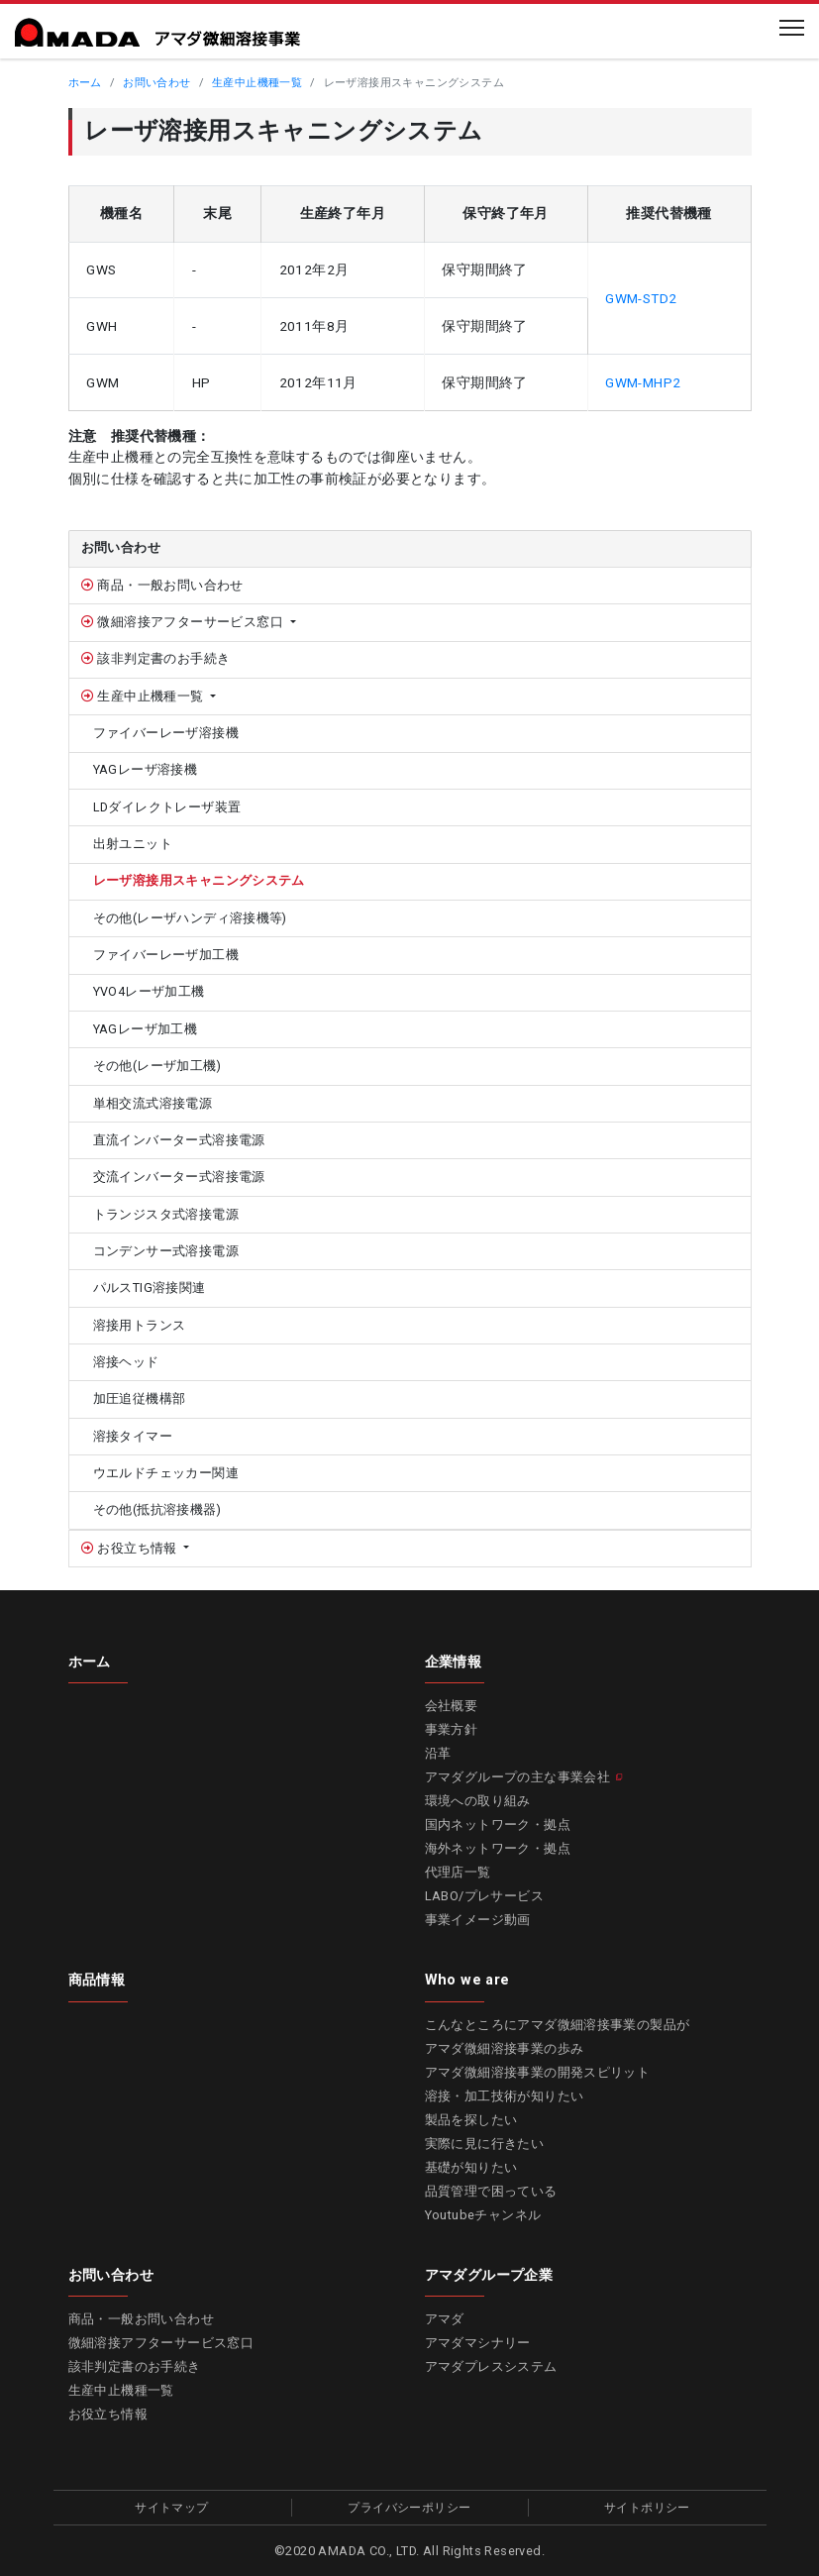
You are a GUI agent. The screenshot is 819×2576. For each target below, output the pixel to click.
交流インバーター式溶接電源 (179, 1176)
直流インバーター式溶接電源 (179, 1139)
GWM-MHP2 (642, 382)
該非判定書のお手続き (162, 658)
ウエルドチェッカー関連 (166, 1472)
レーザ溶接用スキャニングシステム (199, 880)
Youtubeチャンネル (483, 2214)
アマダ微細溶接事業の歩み (504, 2048)
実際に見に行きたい (485, 2143)
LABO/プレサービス (484, 1895)
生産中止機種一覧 (257, 82)
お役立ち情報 (137, 1548)
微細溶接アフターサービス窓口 (190, 621)
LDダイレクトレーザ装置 (167, 807)
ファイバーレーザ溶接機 (166, 732)
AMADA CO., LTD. (368, 2550)
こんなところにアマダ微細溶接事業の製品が (557, 2024)
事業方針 (451, 1729)
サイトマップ (171, 2508)
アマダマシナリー (478, 2342)
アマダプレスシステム (491, 2366)
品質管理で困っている (491, 2191)
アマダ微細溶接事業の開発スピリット (538, 2072)
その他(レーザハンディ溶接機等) (190, 918)
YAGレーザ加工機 (145, 1028)
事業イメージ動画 (478, 1919)
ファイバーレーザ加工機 (166, 954)
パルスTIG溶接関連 (149, 1287)
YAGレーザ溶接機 (145, 769)
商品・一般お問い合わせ (169, 585)
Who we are (467, 1979)
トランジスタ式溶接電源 (166, 1214)
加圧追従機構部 (139, 1398)
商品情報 (97, 1979)
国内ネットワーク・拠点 (497, 1824)
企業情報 (453, 1661)
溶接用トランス (139, 1325)
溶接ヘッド (126, 1361)
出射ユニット (132, 843)
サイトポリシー (647, 2508)
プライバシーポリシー (409, 2508)
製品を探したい (471, 2119)
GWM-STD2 (640, 298)
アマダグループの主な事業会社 (518, 1777)
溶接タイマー (132, 1436)
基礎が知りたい (471, 2167)
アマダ (444, 2318)
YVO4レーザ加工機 (149, 991)
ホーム (85, 82)
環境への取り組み (478, 1800)
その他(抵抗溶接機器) (157, 1509)
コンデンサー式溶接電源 (166, 1250)
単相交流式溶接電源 (153, 1103)
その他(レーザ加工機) (157, 1065)
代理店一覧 (458, 1872)
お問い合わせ (156, 82)
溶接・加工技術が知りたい (504, 2096)
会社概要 (451, 1705)
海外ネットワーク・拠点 (497, 1848)
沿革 (438, 1753)
